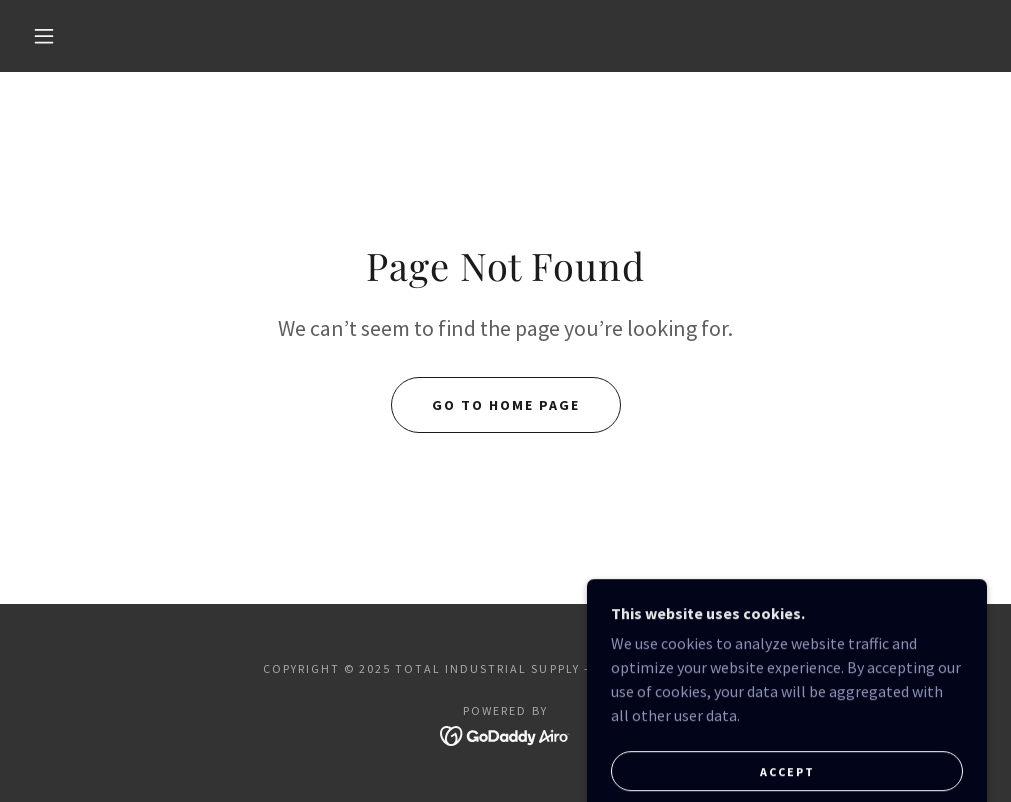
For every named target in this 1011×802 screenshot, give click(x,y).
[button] (48, 36)
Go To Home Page (506, 405)
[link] (505, 734)
